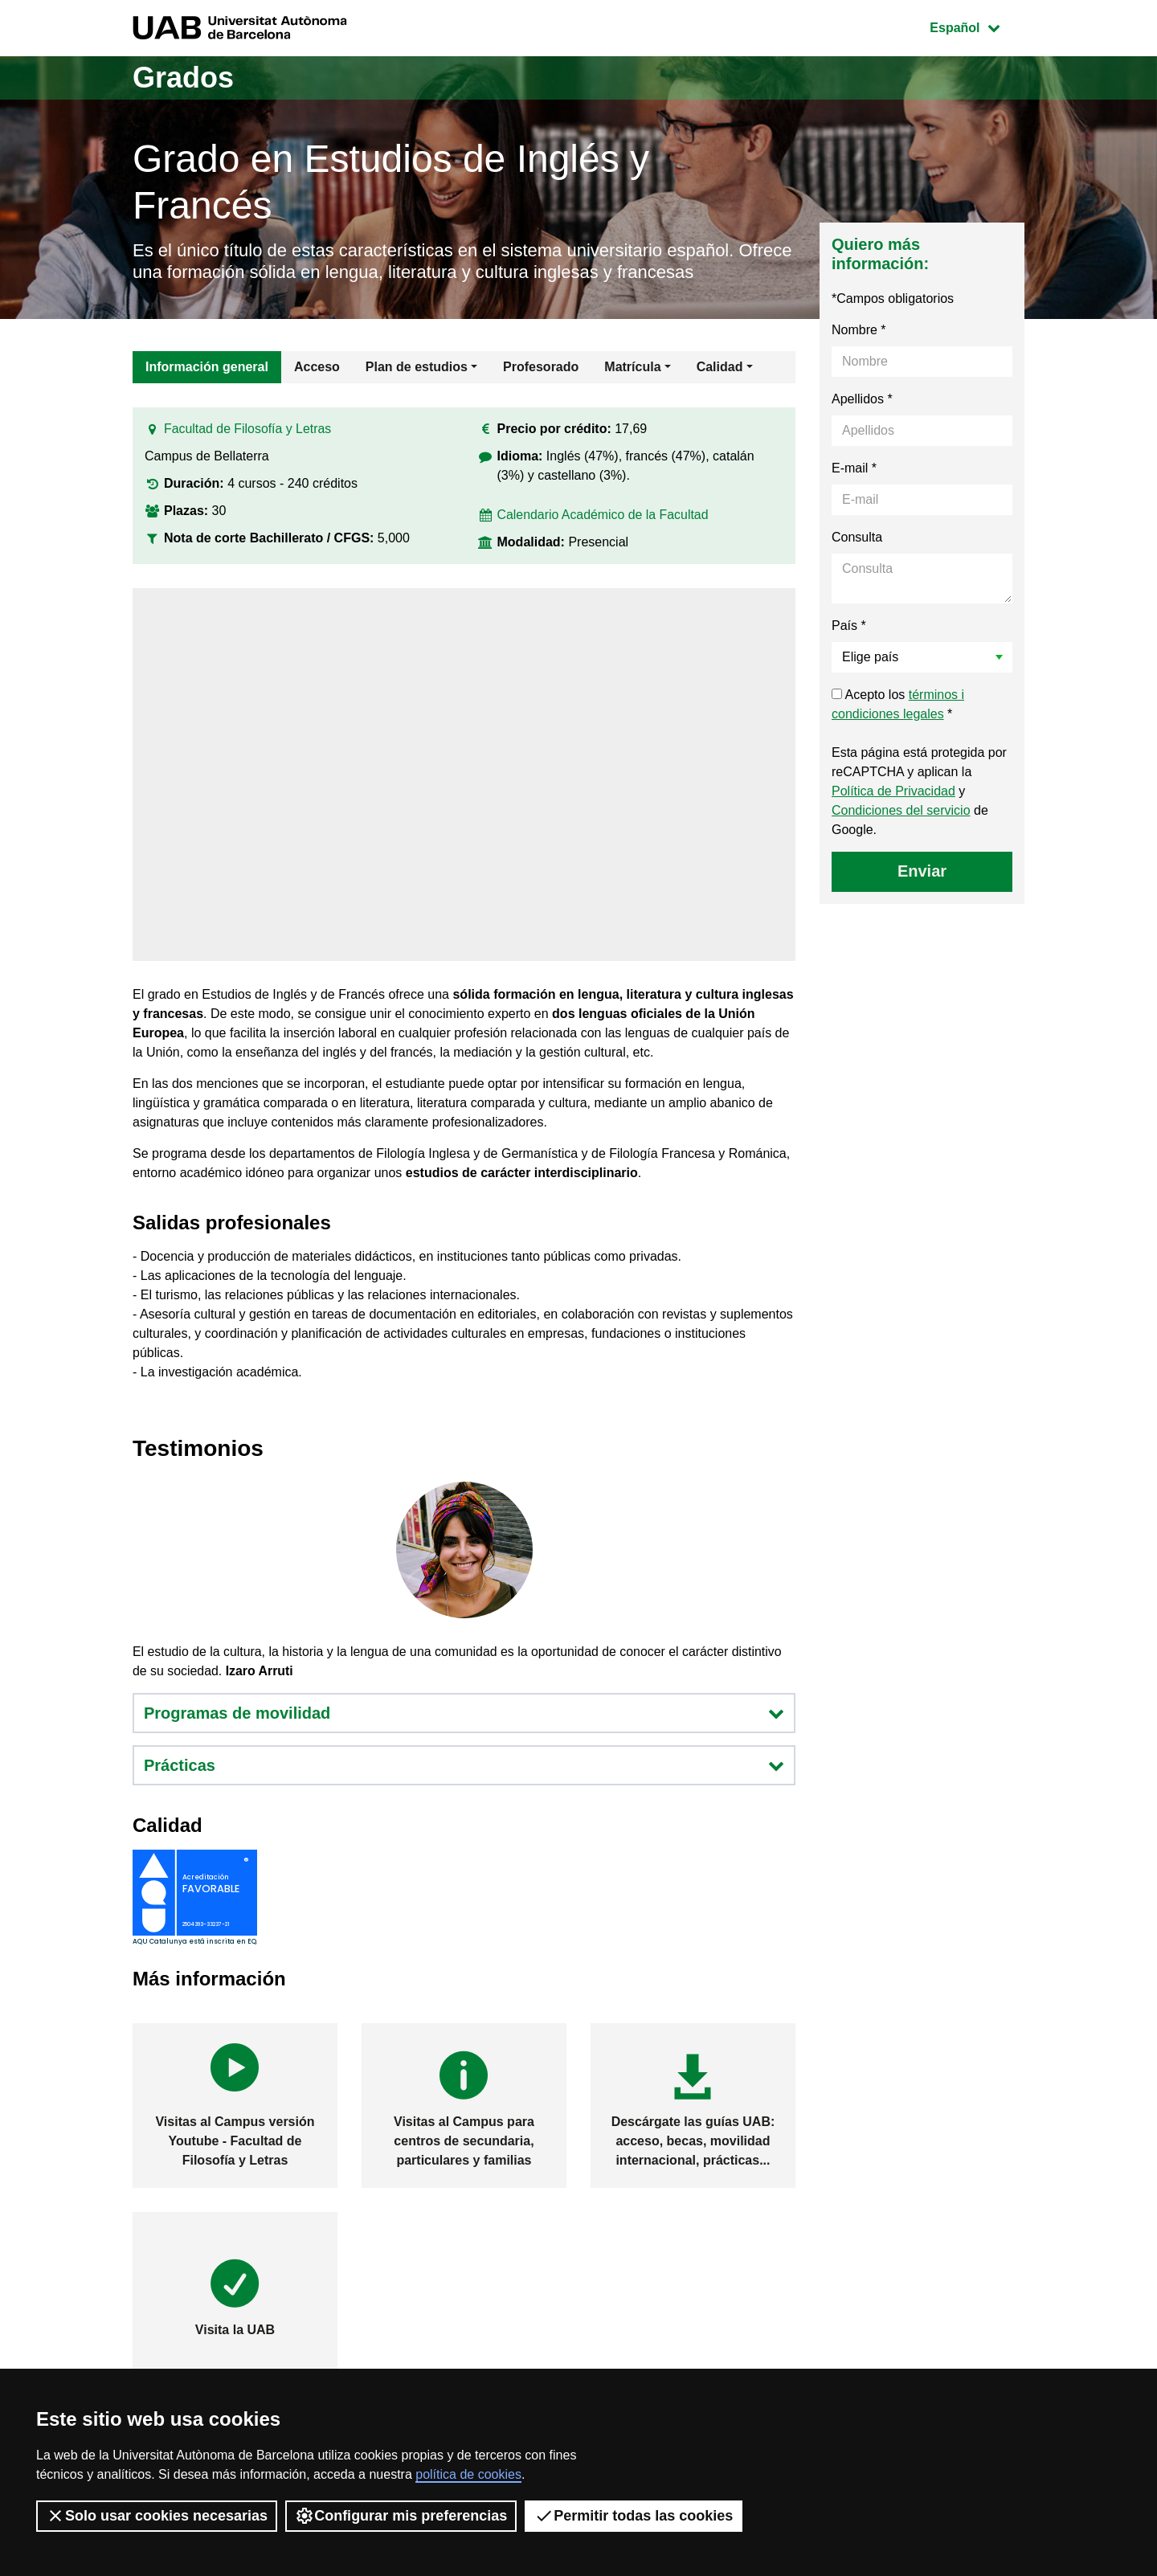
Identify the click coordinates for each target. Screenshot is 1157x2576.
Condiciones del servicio (901, 810)
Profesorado (540, 367)
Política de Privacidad (893, 791)
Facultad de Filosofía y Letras (248, 428)
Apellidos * (862, 399)
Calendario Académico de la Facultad (603, 514)
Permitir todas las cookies (633, 2515)
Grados (183, 77)
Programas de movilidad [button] (464, 1713)
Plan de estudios (417, 367)
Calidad (720, 367)
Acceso (317, 367)
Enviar (921, 871)
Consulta (857, 537)
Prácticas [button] (464, 1765)
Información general (206, 367)
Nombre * (859, 330)
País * (849, 625)
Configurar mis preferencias (401, 2515)
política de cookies (468, 2474)
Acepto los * (898, 704)
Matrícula (632, 367)
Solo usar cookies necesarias (157, 2515)
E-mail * (854, 468)
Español (976, 26)
